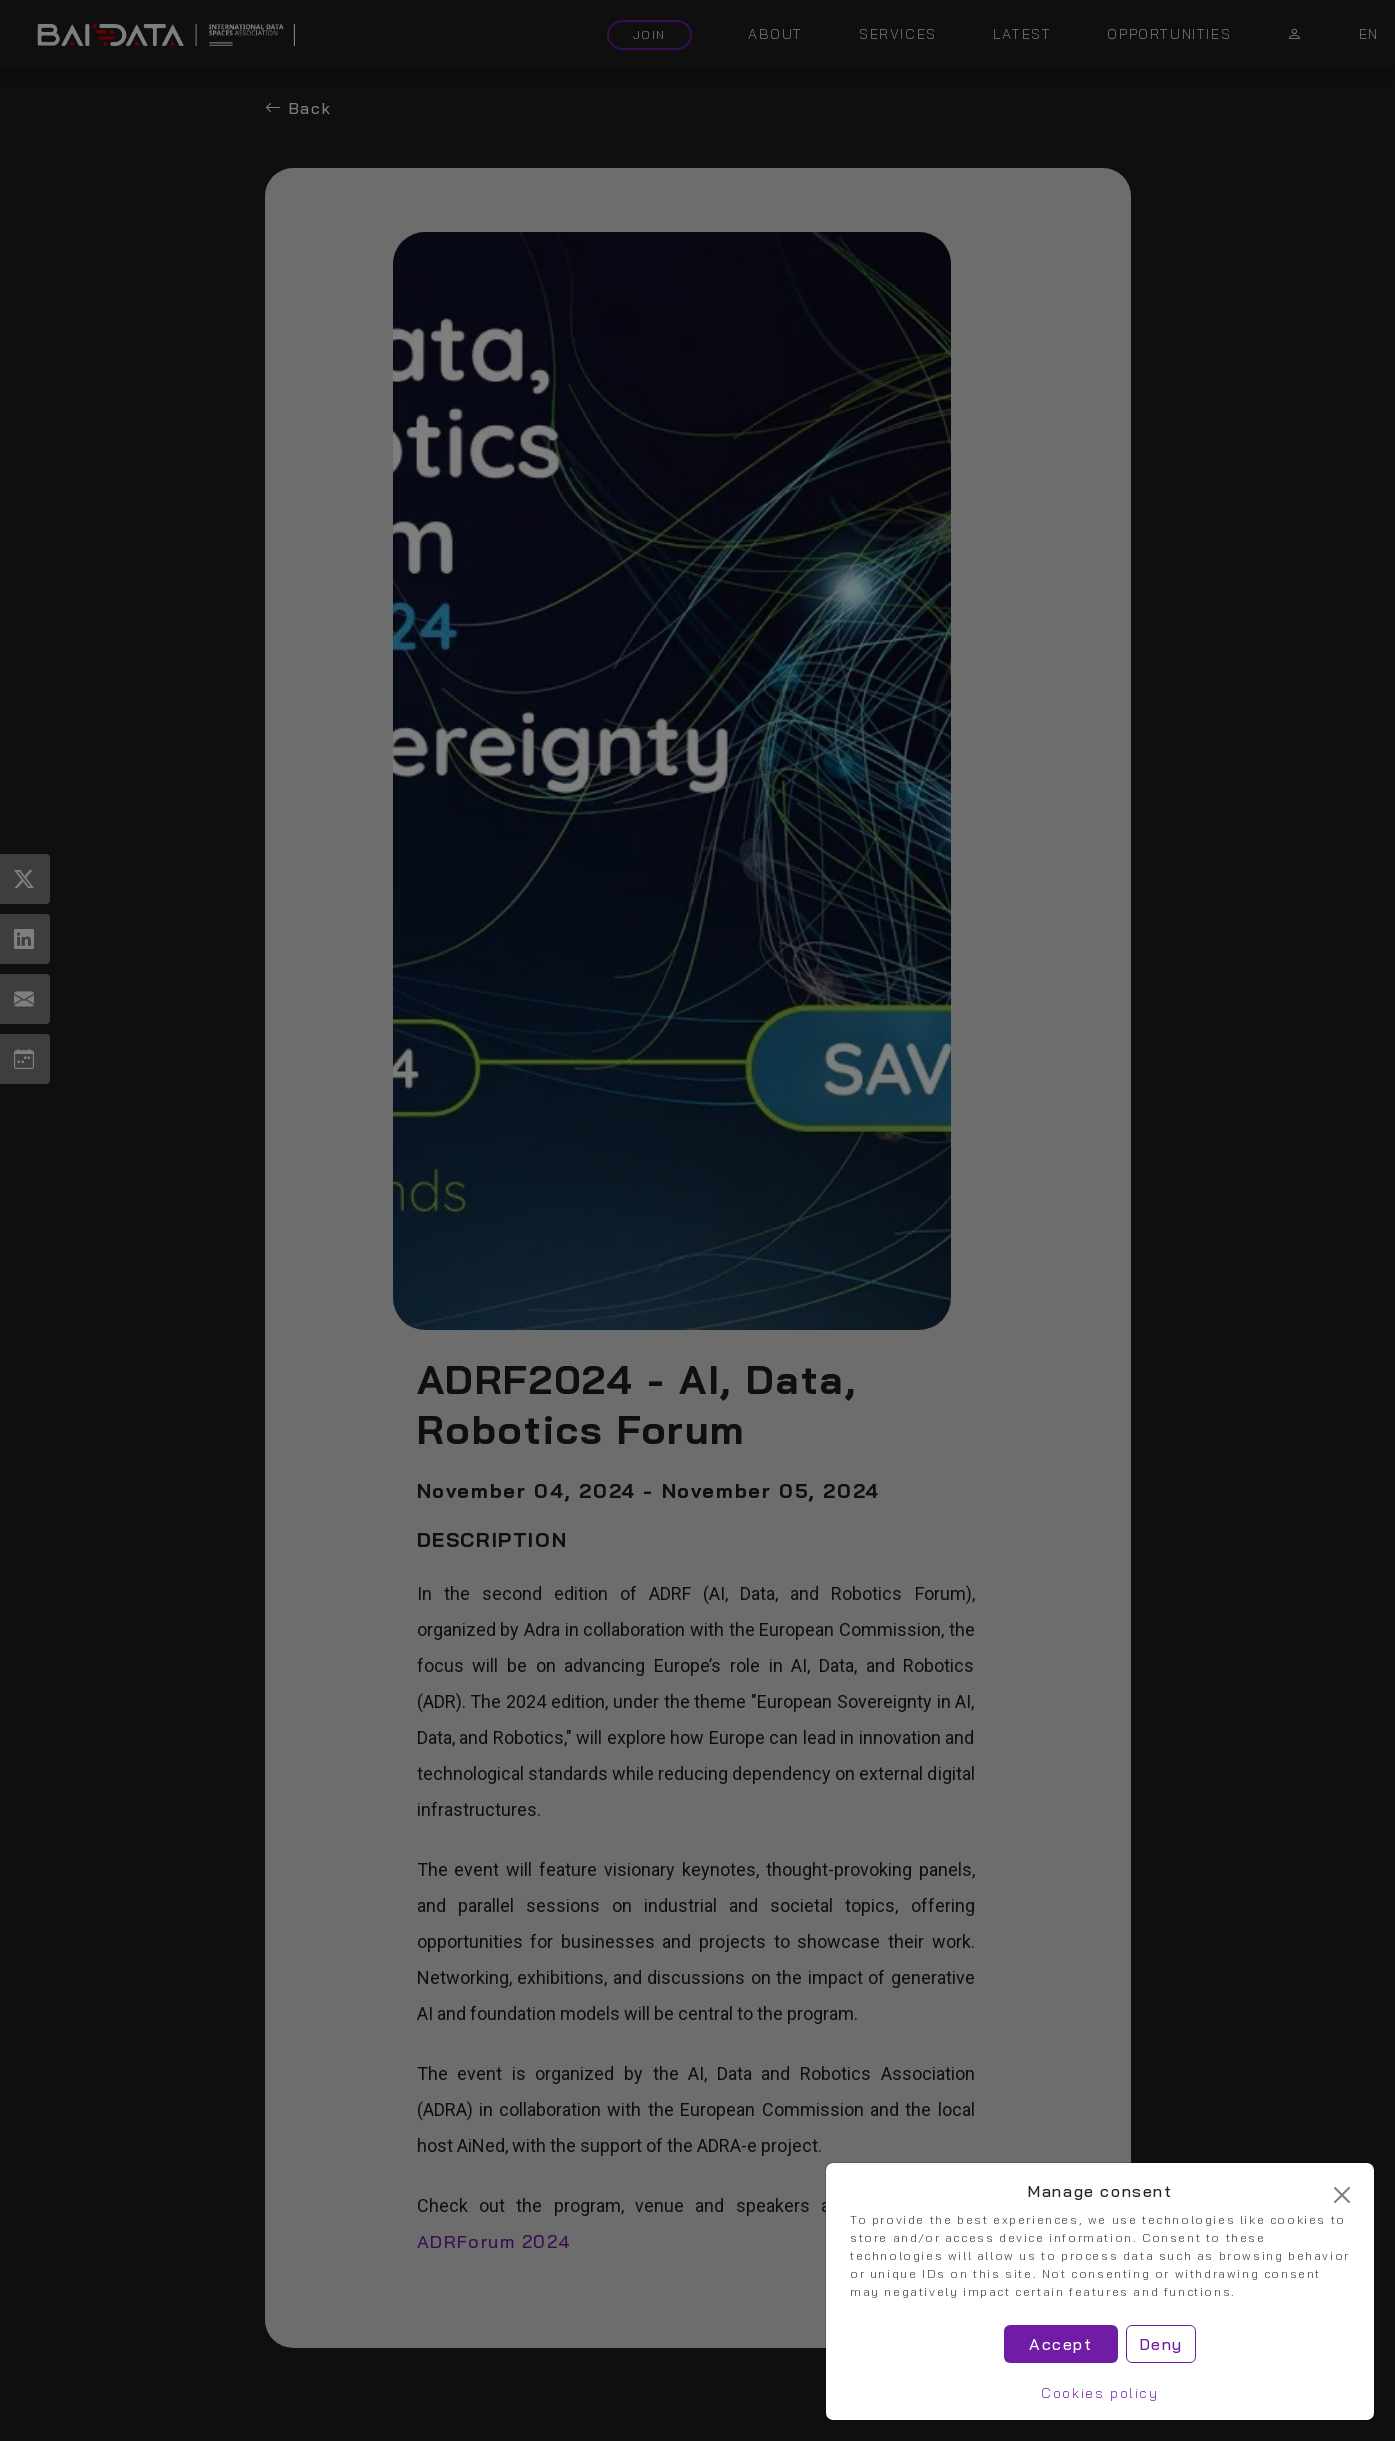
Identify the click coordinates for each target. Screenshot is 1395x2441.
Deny (1161, 2344)
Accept (1061, 2344)
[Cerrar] (1342, 2195)
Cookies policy (1099, 2393)
